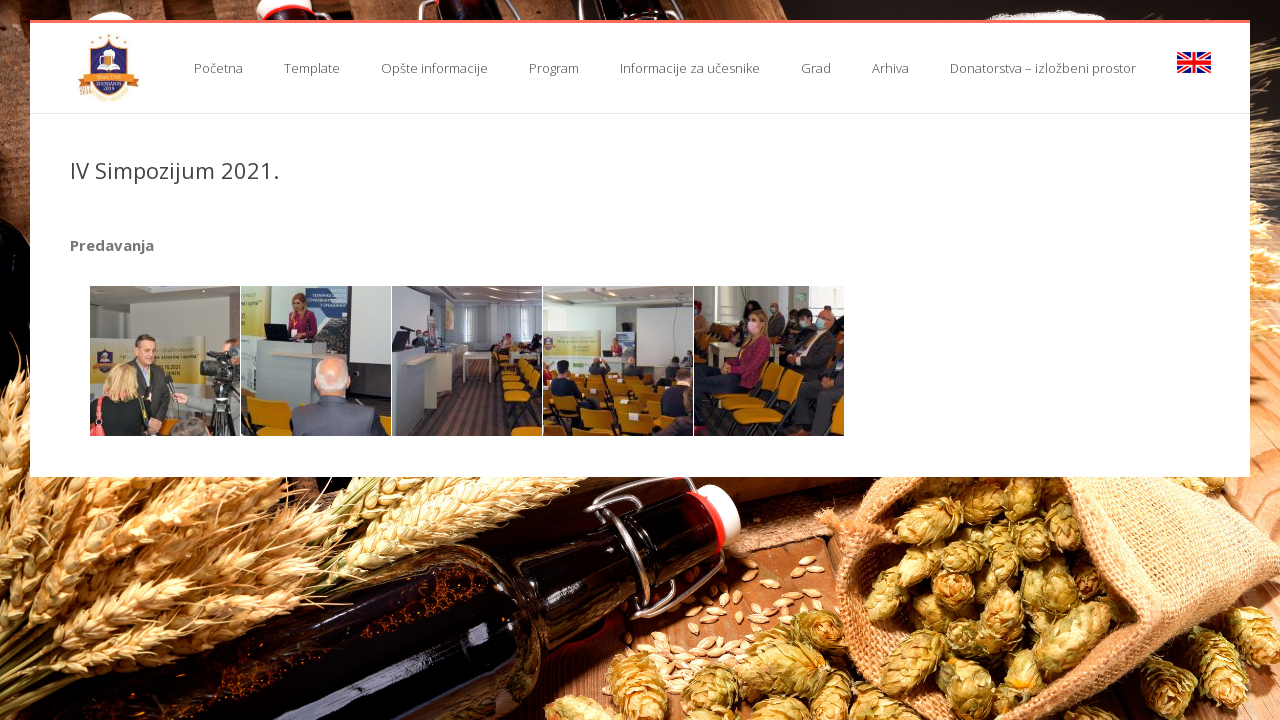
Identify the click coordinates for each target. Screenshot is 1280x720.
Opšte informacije (434, 68)
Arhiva (890, 68)
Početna (218, 68)
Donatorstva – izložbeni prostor (1043, 68)
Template (312, 68)
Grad (816, 68)
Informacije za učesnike (690, 68)
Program (554, 68)
